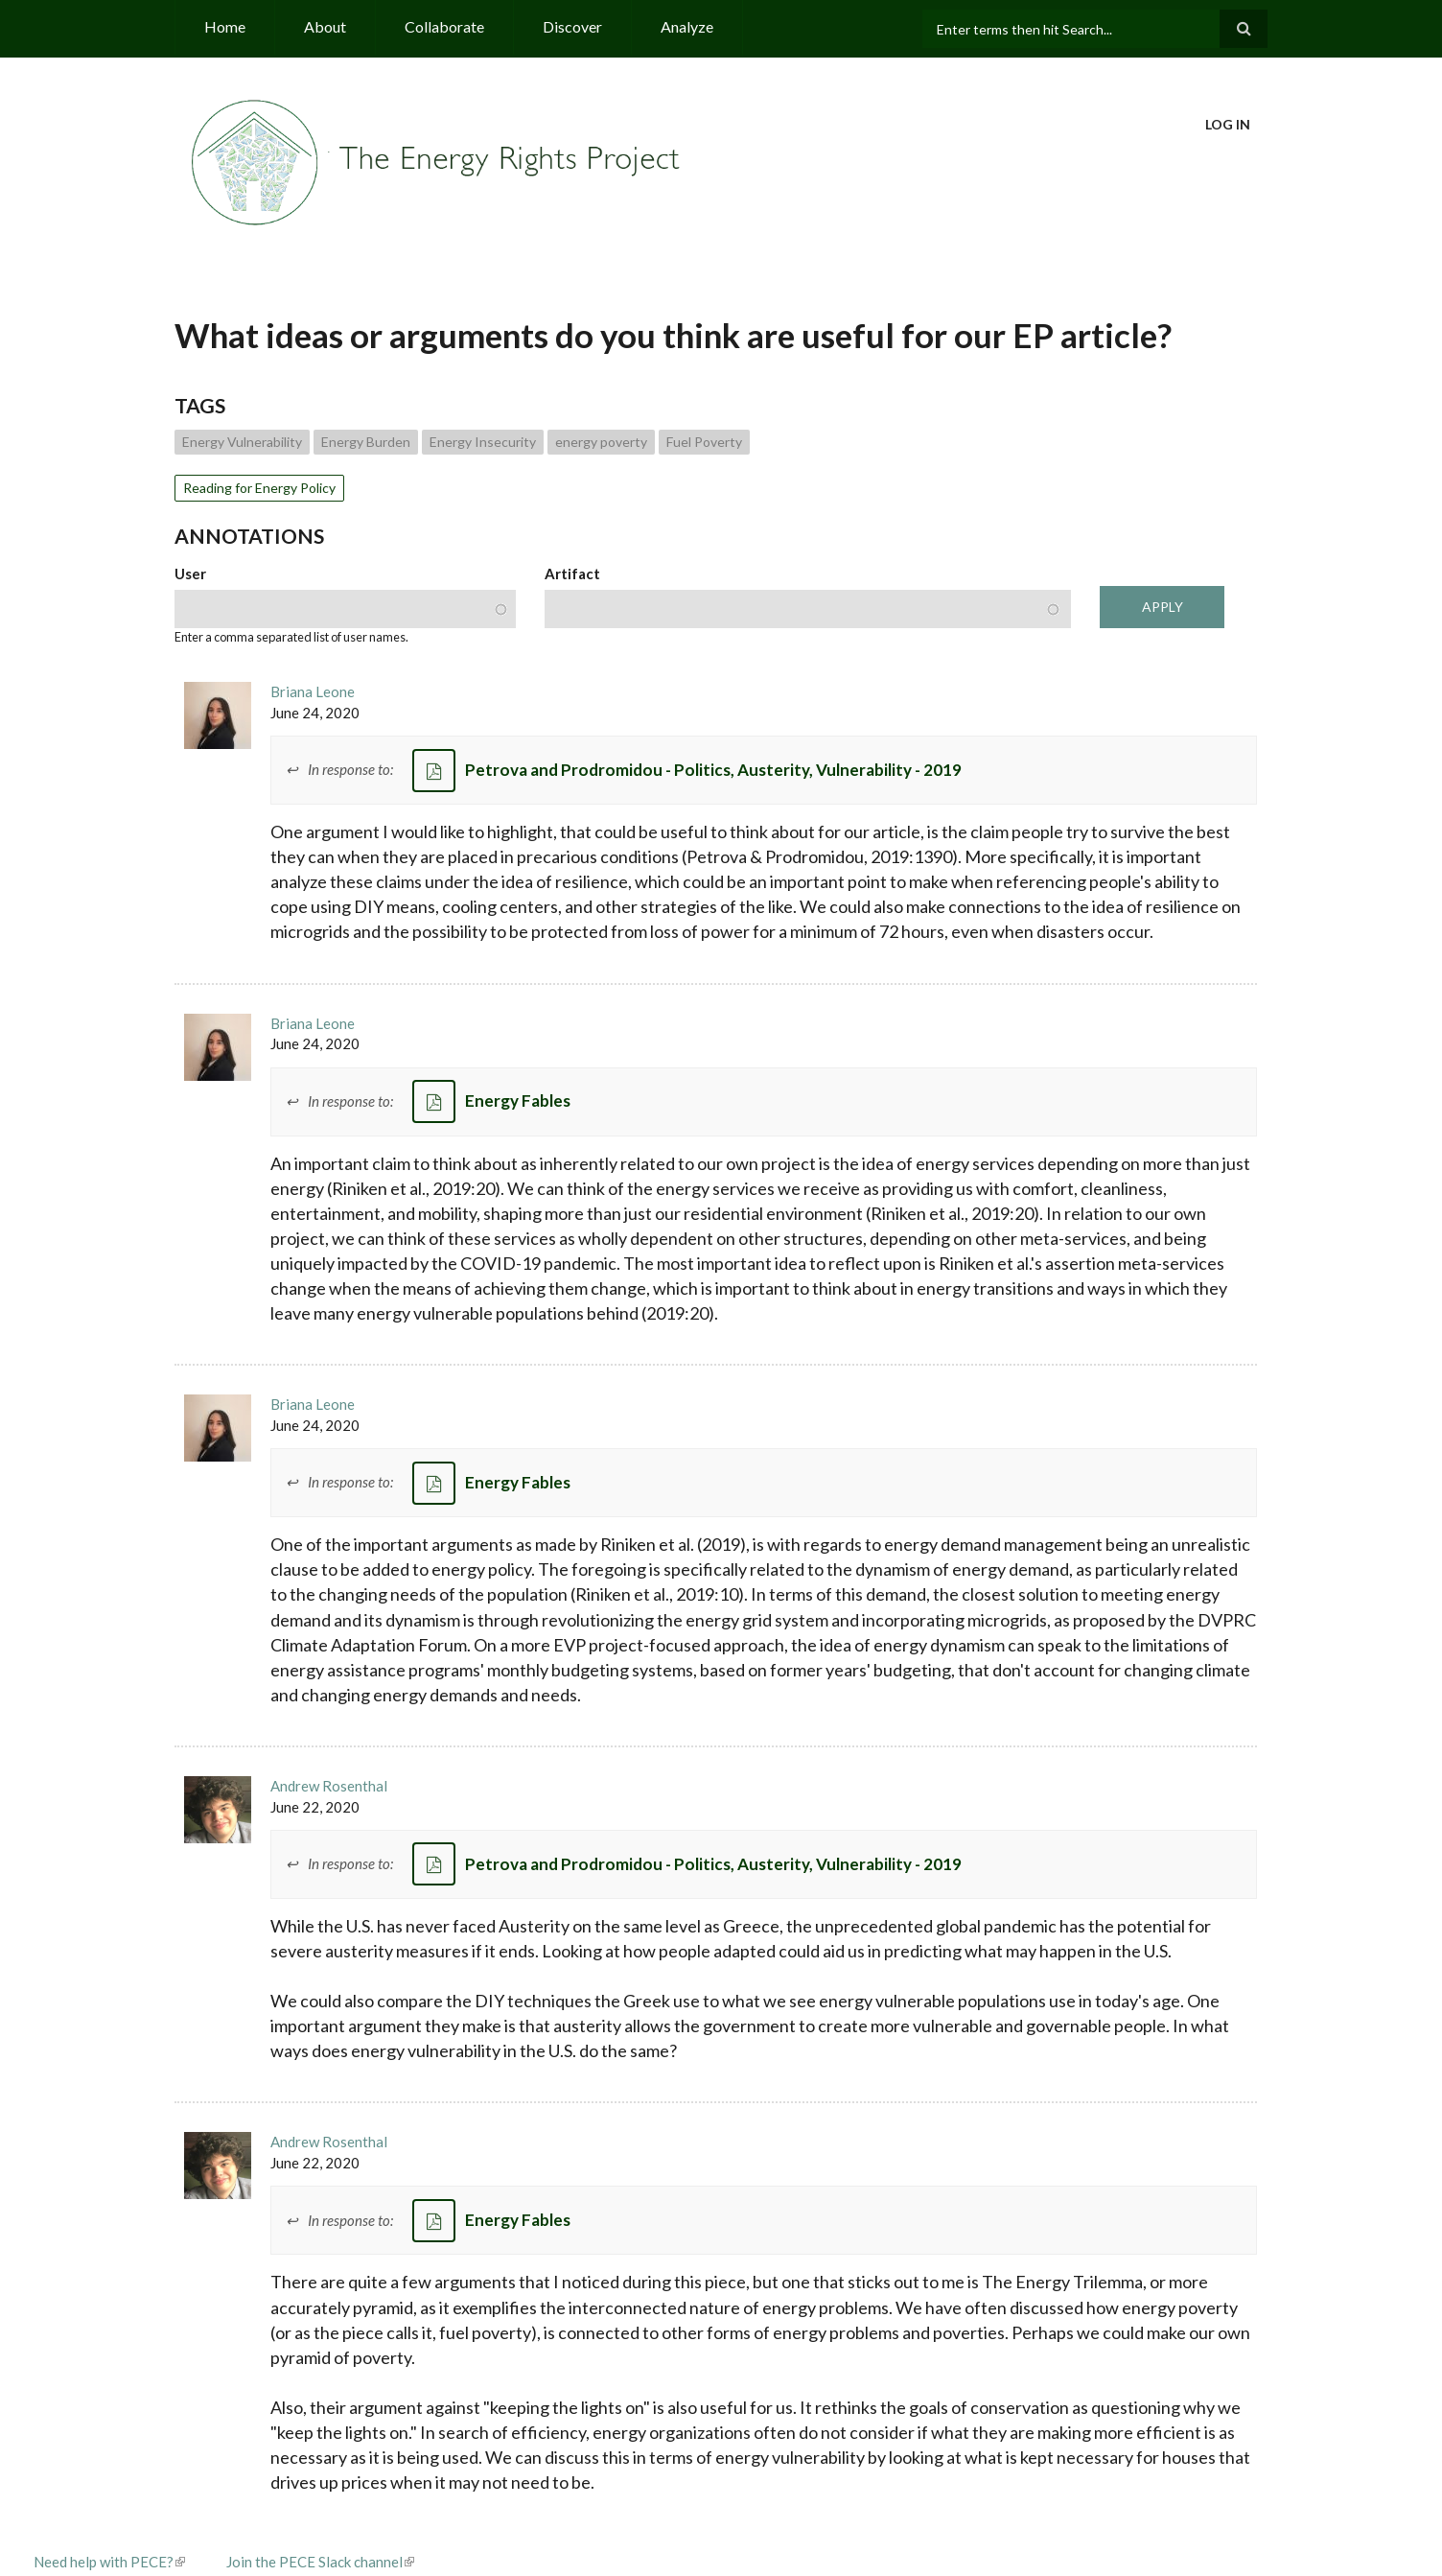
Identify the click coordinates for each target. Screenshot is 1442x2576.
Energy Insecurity (483, 441)
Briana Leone (312, 691)
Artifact (572, 573)
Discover (572, 26)
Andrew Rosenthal (328, 1785)
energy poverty (601, 441)
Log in (1227, 124)
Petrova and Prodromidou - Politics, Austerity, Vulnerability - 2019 (713, 770)
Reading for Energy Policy (259, 488)
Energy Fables (517, 1100)
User (190, 573)
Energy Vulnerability (242, 441)
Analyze (687, 26)
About (325, 26)
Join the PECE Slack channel (320, 2561)
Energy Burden (365, 441)
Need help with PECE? (109, 2561)
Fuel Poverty (704, 441)
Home (224, 26)
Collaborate (444, 26)
